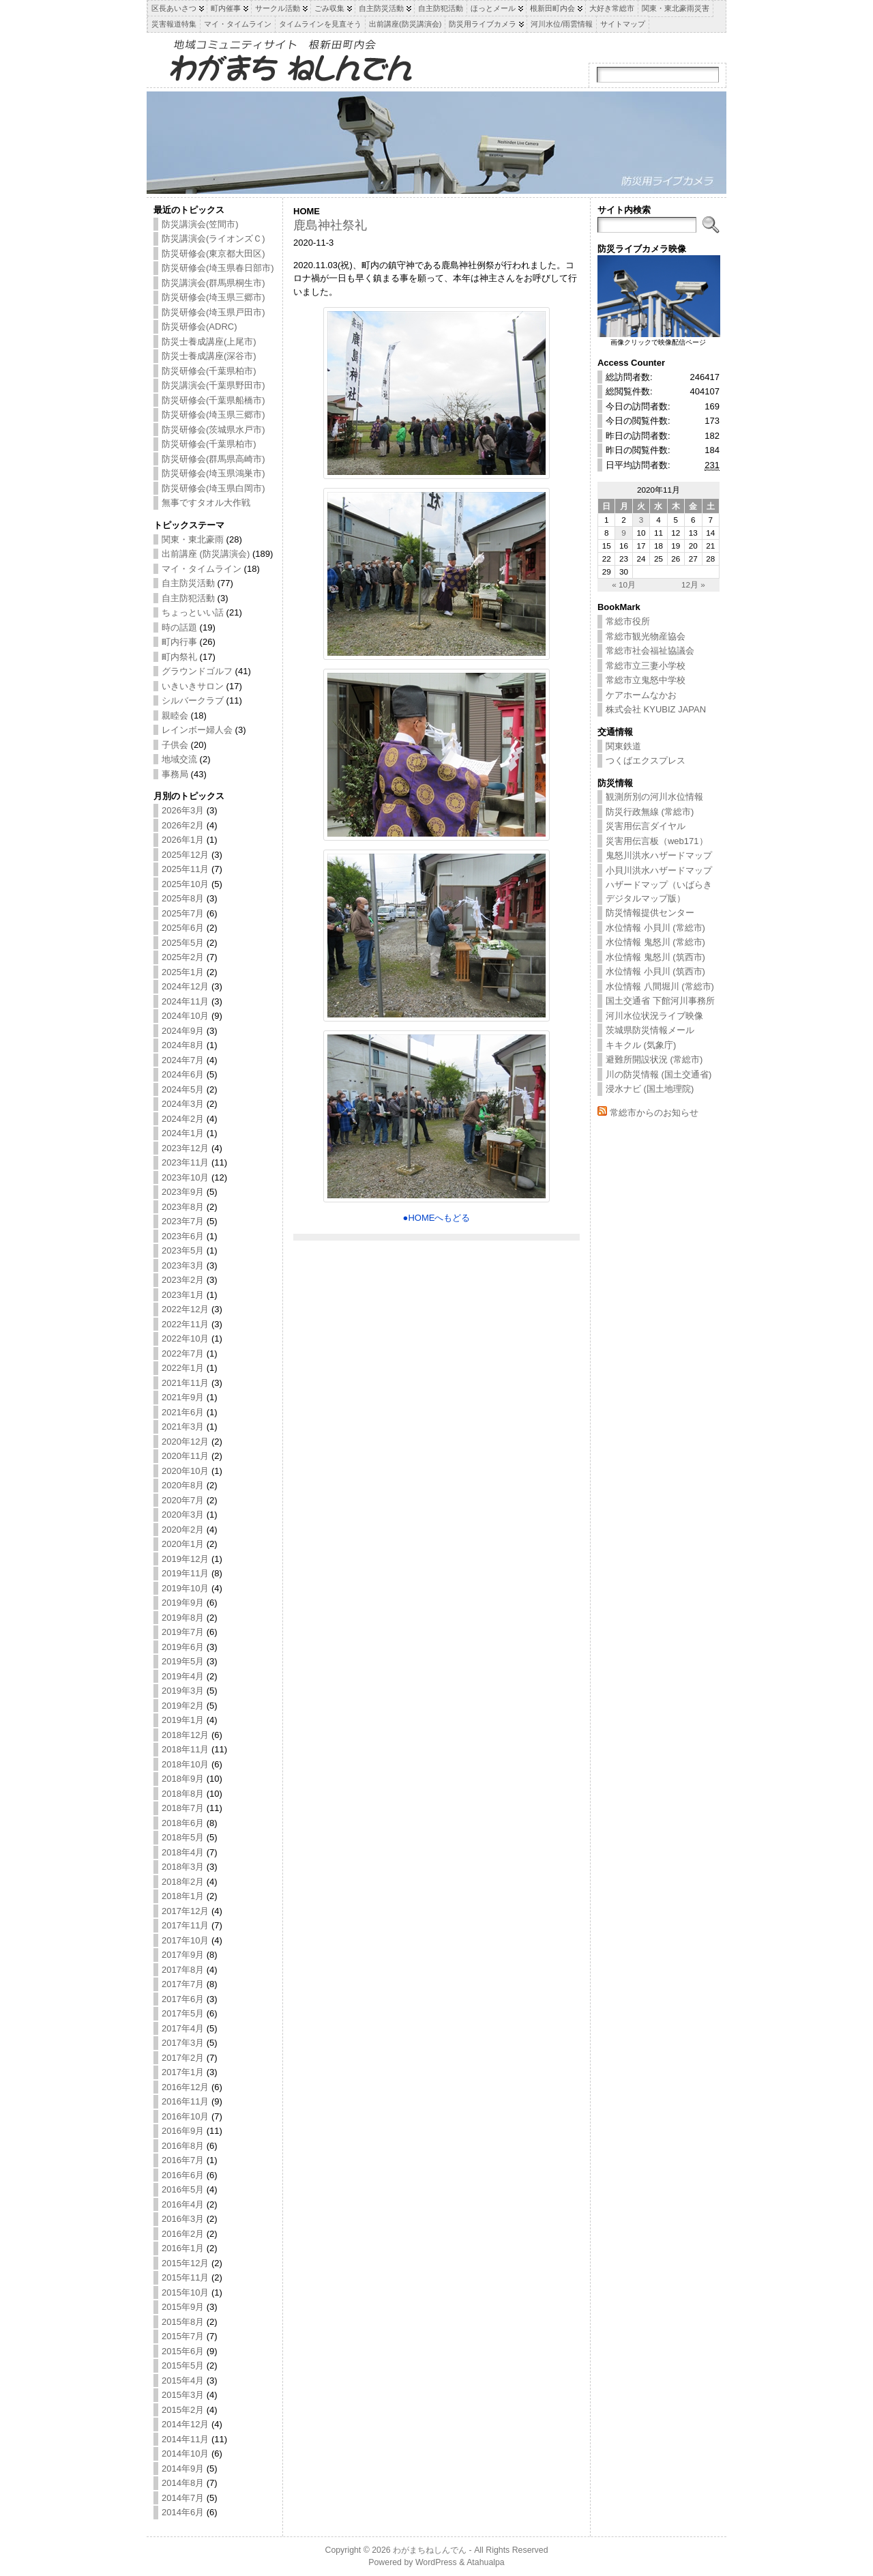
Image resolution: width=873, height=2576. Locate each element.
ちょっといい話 (193, 612)
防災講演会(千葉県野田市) (213, 385)
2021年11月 (185, 1383)
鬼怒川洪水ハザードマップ (659, 855)
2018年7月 (183, 1808)
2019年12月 (185, 1559)
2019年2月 (183, 1706)
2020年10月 (185, 1471)
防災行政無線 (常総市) (650, 812)
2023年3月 (183, 1265)
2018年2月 (183, 1882)
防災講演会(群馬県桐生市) (213, 283)
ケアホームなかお (641, 695)
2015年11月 (185, 2277)
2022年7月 (183, 1353)
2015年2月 (183, 2410)
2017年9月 (183, 1955)
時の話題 (179, 627)
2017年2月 (183, 2058)
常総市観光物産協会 (645, 636)
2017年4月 (183, 2028)
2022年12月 (185, 1309)
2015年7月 (183, 2336)
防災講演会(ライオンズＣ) (213, 238)
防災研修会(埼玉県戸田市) (213, 312)
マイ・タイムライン (201, 569)
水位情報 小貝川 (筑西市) (655, 971)
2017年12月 (185, 1911)
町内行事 (179, 642)
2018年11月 (185, 1749)
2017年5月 (183, 2013)
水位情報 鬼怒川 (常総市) (655, 942)
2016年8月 (183, 2146)
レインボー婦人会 (197, 730)
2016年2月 (183, 2234)
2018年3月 (183, 1867)
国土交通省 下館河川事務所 (660, 1001)
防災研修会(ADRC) (199, 326)
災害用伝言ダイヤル (645, 826)
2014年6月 (183, 2512)
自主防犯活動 (188, 598)
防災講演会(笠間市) (200, 224)
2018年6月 (183, 1823)
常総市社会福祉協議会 (650, 651)
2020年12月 (185, 1441)
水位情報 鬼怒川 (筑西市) (655, 957)
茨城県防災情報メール (650, 1030)
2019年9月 (183, 1602)
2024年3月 (183, 1104)
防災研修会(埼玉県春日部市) (218, 268)
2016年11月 (185, 2101)
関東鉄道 (623, 746)
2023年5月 (183, 1250)
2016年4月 (183, 2204)
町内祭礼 (179, 657)
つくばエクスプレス (645, 760)
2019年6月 (183, 1647)
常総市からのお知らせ (654, 1113)
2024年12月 (185, 986)
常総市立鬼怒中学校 (645, 680)
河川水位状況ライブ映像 (654, 1016)
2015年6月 (183, 2351)
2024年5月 (183, 1089)
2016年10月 (185, 2116)
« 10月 (624, 584)
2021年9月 (183, 1397)
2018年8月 (183, 1794)
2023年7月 (183, 1221)
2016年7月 (183, 2160)
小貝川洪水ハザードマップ (659, 870)
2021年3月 (183, 1426)
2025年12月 (185, 855)
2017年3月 (183, 2043)
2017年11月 (185, 1925)
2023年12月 (185, 1148)
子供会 (175, 745)
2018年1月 (183, 1896)
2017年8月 (183, 1970)
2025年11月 (185, 869)
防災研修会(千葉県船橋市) (213, 400)
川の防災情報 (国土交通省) (658, 1074)
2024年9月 (183, 1031)
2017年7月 (183, 1984)
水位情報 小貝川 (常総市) (655, 928)
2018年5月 (183, 1837)
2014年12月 (185, 2424)
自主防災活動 (188, 583)
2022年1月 (183, 1368)
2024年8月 (183, 1045)
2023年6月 (183, 1236)
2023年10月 (185, 1177)
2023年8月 (183, 1207)
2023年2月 (183, 1280)
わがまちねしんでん (430, 2550)
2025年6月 (183, 928)
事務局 (175, 774)
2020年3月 (183, 1514)
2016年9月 (183, 2131)
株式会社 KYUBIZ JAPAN (656, 709)
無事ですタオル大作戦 (206, 502)
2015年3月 (183, 2395)
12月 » (693, 584)
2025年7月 (183, 913)
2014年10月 (185, 2453)
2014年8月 (183, 2483)
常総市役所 (628, 621)
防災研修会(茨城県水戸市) (213, 429)
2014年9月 (183, 2468)
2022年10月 (185, 1338)
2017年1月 (183, 2072)
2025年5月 (183, 943)
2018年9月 (183, 1779)
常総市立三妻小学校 (645, 666)
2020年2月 (183, 1529)
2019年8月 (183, 1617)
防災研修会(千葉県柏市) (209, 371)
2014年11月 (185, 2439)
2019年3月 (183, 1690)
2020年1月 (183, 1544)
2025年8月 (183, 898)
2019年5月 (183, 1661)
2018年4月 (183, 1852)
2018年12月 (185, 1735)
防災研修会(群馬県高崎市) (213, 459)
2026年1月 (183, 840)
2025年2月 (183, 957)
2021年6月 (183, 1412)
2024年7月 (183, 1060)
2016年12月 (185, 2087)
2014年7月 (183, 2498)
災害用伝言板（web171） (657, 841)
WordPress (436, 2562)
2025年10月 (185, 884)
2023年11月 (185, 1162)
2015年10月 (185, 2292)
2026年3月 (183, 810)
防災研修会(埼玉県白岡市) (213, 488)
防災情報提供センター (650, 913)
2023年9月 (183, 1192)
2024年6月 (183, 1074)
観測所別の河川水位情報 (654, 797)
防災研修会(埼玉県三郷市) (213, 297)
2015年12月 (185, 2263)
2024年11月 (185, 1001)
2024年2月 (183, 1119)
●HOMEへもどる (437, 1218)
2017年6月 (183, 1999)
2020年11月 (185, 1456)
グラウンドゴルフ (197, 671)
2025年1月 (183, 972)
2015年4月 (183, 2380)
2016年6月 (183, 2175)
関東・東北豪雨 (193, 539)
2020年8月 (183, 1485)
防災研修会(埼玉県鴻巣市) (213, 473)
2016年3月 (183, 2219)
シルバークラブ (193, 700)
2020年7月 (183, 1500)
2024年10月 (185, 1016)
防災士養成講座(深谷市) (209, 356)
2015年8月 (183, 2322)
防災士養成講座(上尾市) (209, 341)
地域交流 (179, 759)
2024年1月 (183, 1133)
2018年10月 (185, 1764)
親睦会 (175, 715)
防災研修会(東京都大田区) (213, 253)
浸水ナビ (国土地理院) (650, 1089)
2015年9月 (183, 2307)
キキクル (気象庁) (641, 1045)
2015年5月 (183, 2365)
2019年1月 (183, 1720)
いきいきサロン (193, 686)
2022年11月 (185, 1324)
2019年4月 (183, 1676)
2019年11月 (185, 1573)
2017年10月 (185, 1940)
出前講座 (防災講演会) (206, 554)
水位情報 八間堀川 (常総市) (660, 986)
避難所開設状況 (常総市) (654, 1059)
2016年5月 (183, 2189)
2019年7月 (183, 1632)
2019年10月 (185, 1588)
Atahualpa (486, 2562)
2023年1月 (183, 1295)
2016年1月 (183, 2248)
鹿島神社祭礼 (330, 225)
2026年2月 (183, 825)
